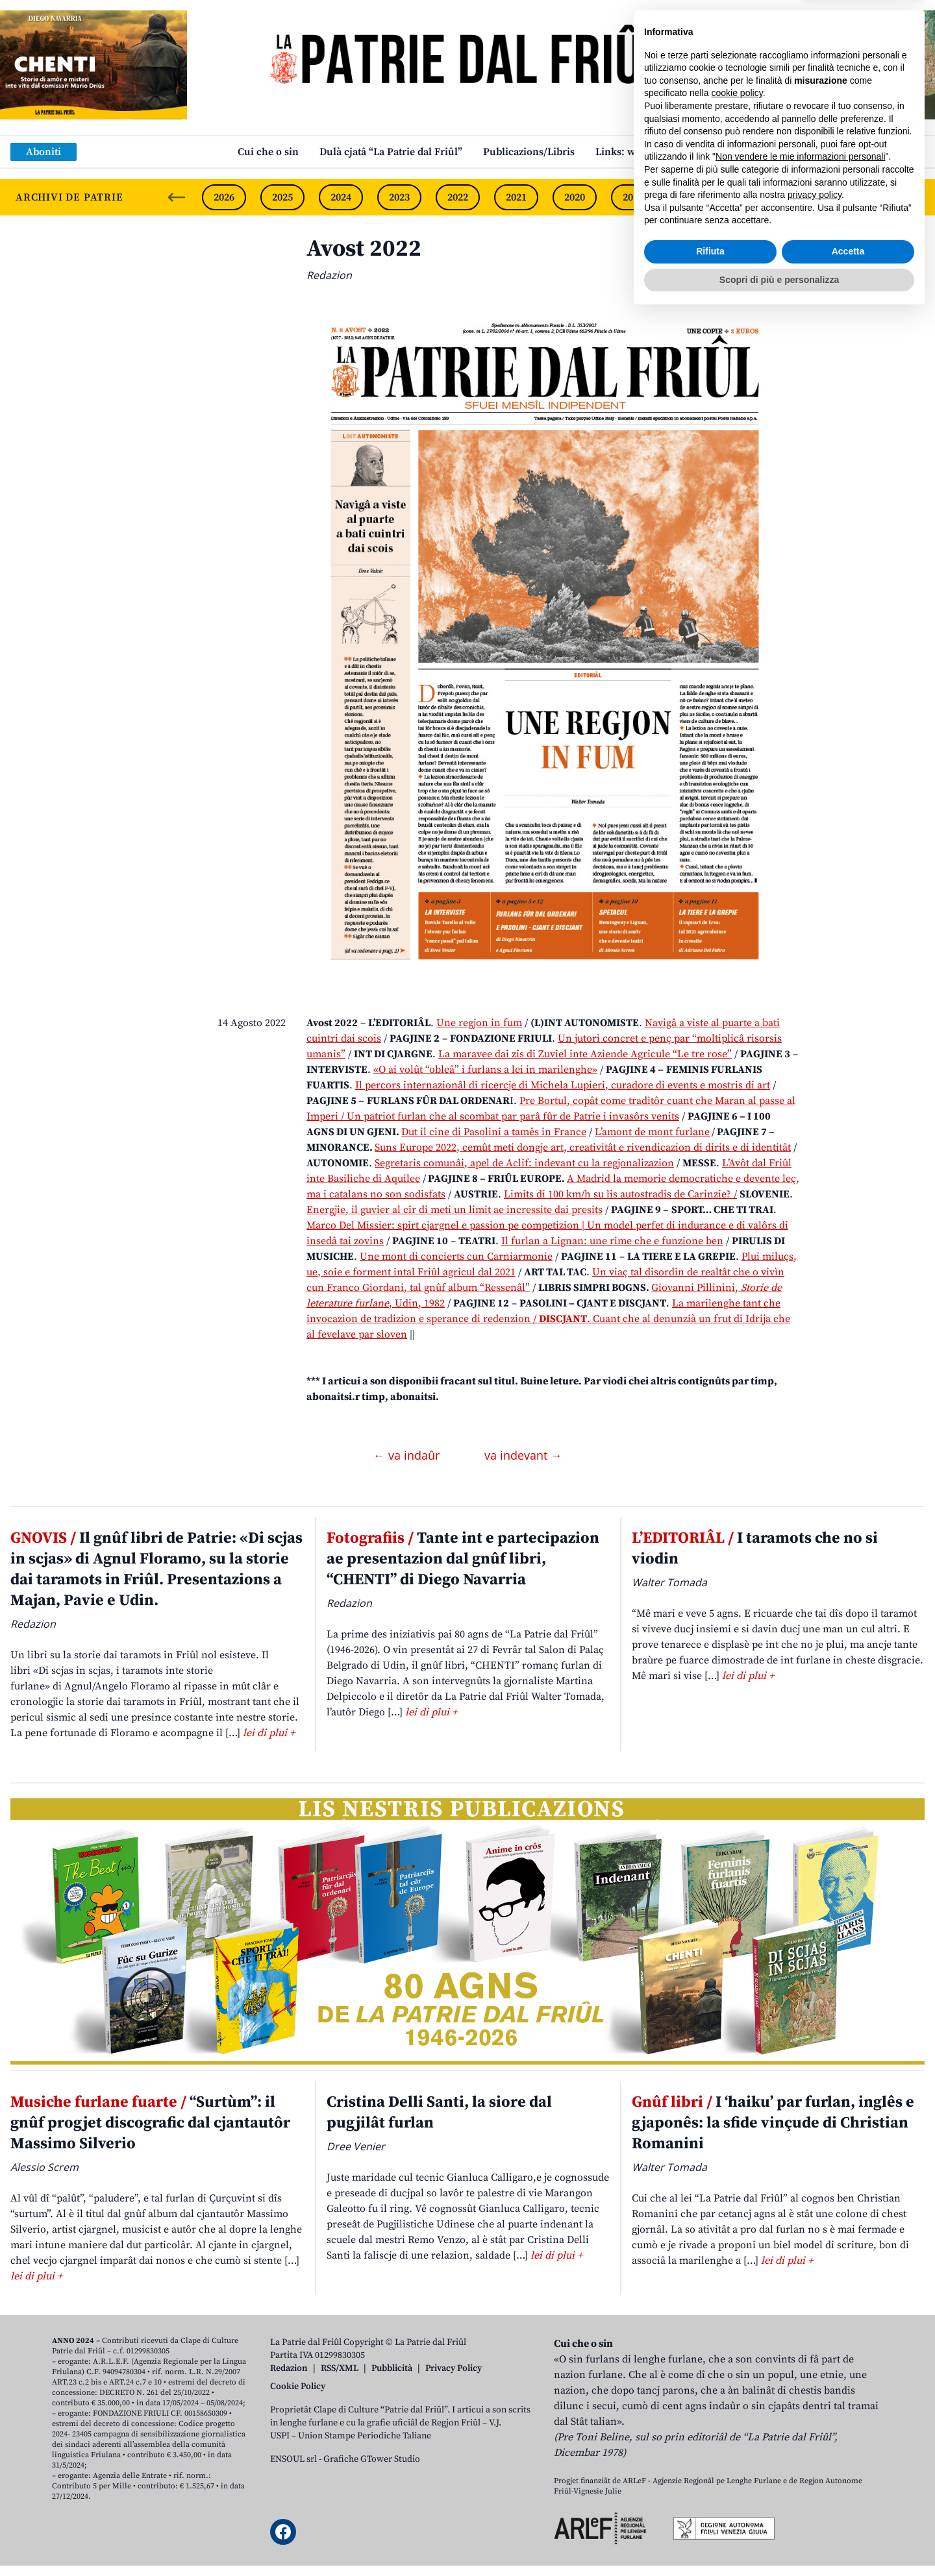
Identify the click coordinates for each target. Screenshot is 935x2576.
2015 (866, 197)
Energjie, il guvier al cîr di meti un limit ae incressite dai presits (454, 1209)
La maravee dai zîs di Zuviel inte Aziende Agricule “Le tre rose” (585, 1054)
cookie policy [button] (737, 2354)
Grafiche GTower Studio (371, 2459)
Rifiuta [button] (710, 2512)
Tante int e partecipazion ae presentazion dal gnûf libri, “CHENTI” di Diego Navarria (463, 1558)
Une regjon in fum (479, 1022)
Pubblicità (391, 2368)
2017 (750, 197)
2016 (808, 197)
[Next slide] (914, 197)
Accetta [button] (848, 2512)
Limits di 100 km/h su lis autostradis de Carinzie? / (620, 1194)
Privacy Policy (453, 2368)
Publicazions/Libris (529, 151)
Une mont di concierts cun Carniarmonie (456, 1256)
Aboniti (43, 151)
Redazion (289, 2368)
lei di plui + (269, 1732)
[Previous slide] (176, 197)
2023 (399, 197)
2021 (516, 197)
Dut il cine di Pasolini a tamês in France (493, 1131)
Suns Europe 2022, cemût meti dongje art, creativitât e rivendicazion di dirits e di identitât (583, 1147)
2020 (574, 197)
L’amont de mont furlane (652, 1131)
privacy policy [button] (815, 2456)
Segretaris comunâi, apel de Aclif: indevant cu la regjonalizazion (524, 1163)
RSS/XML (339, 2368)
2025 (282, 197)
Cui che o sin (268, 151)
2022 (457, 197)
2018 (691, 197)
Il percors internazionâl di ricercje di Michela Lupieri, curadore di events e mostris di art (562, 1085)
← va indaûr (408, 1455)
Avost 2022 (363, 249)
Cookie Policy (297, 2386)
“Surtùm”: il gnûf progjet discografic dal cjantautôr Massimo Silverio (150, 2122)
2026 (224, 197)
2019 (633, 197)
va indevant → (523, 1455)
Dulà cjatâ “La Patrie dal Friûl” (390, 151)
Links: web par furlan (646, 151)
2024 (340, 197)
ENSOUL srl (293, 2459)
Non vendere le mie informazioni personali (800, 2417)
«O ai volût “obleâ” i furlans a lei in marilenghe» (485, 1069)
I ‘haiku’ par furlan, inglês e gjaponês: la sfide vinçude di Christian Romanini (773, 2122)
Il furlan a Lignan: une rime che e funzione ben (612, 1240)
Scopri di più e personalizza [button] (779, 2540)
